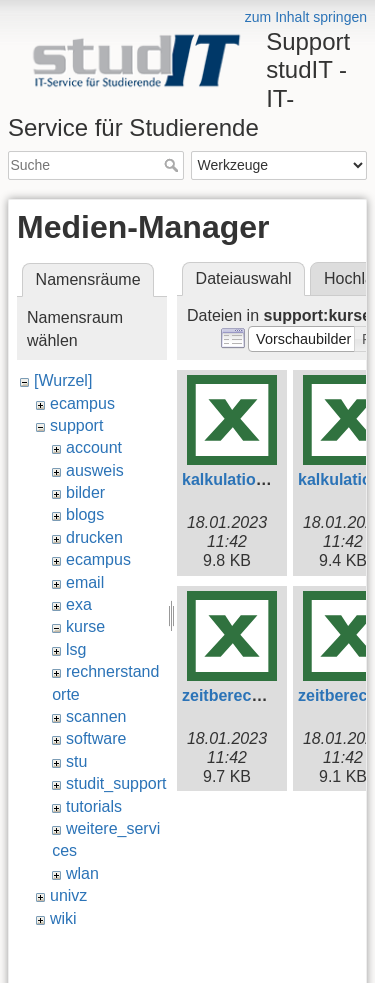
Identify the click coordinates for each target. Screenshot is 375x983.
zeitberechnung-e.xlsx (266, 695)
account (94, 447)
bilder (85, 492)
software (96, 738)
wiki (63, 918)
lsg (76, 649)
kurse (85, 626)
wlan (82, 873)
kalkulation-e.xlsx (248, 479)
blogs (85, 514)
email (85, 582)
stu (76, 761)
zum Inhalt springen (306, 17)
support (76, 425)
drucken (94, 537)
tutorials (94, 806)
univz (68, 895)
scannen (96, 716)
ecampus (82, 403)
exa (79, 604)
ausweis (95, 470)
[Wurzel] (63, 380)
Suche (173, 165)
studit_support (116, 783)
